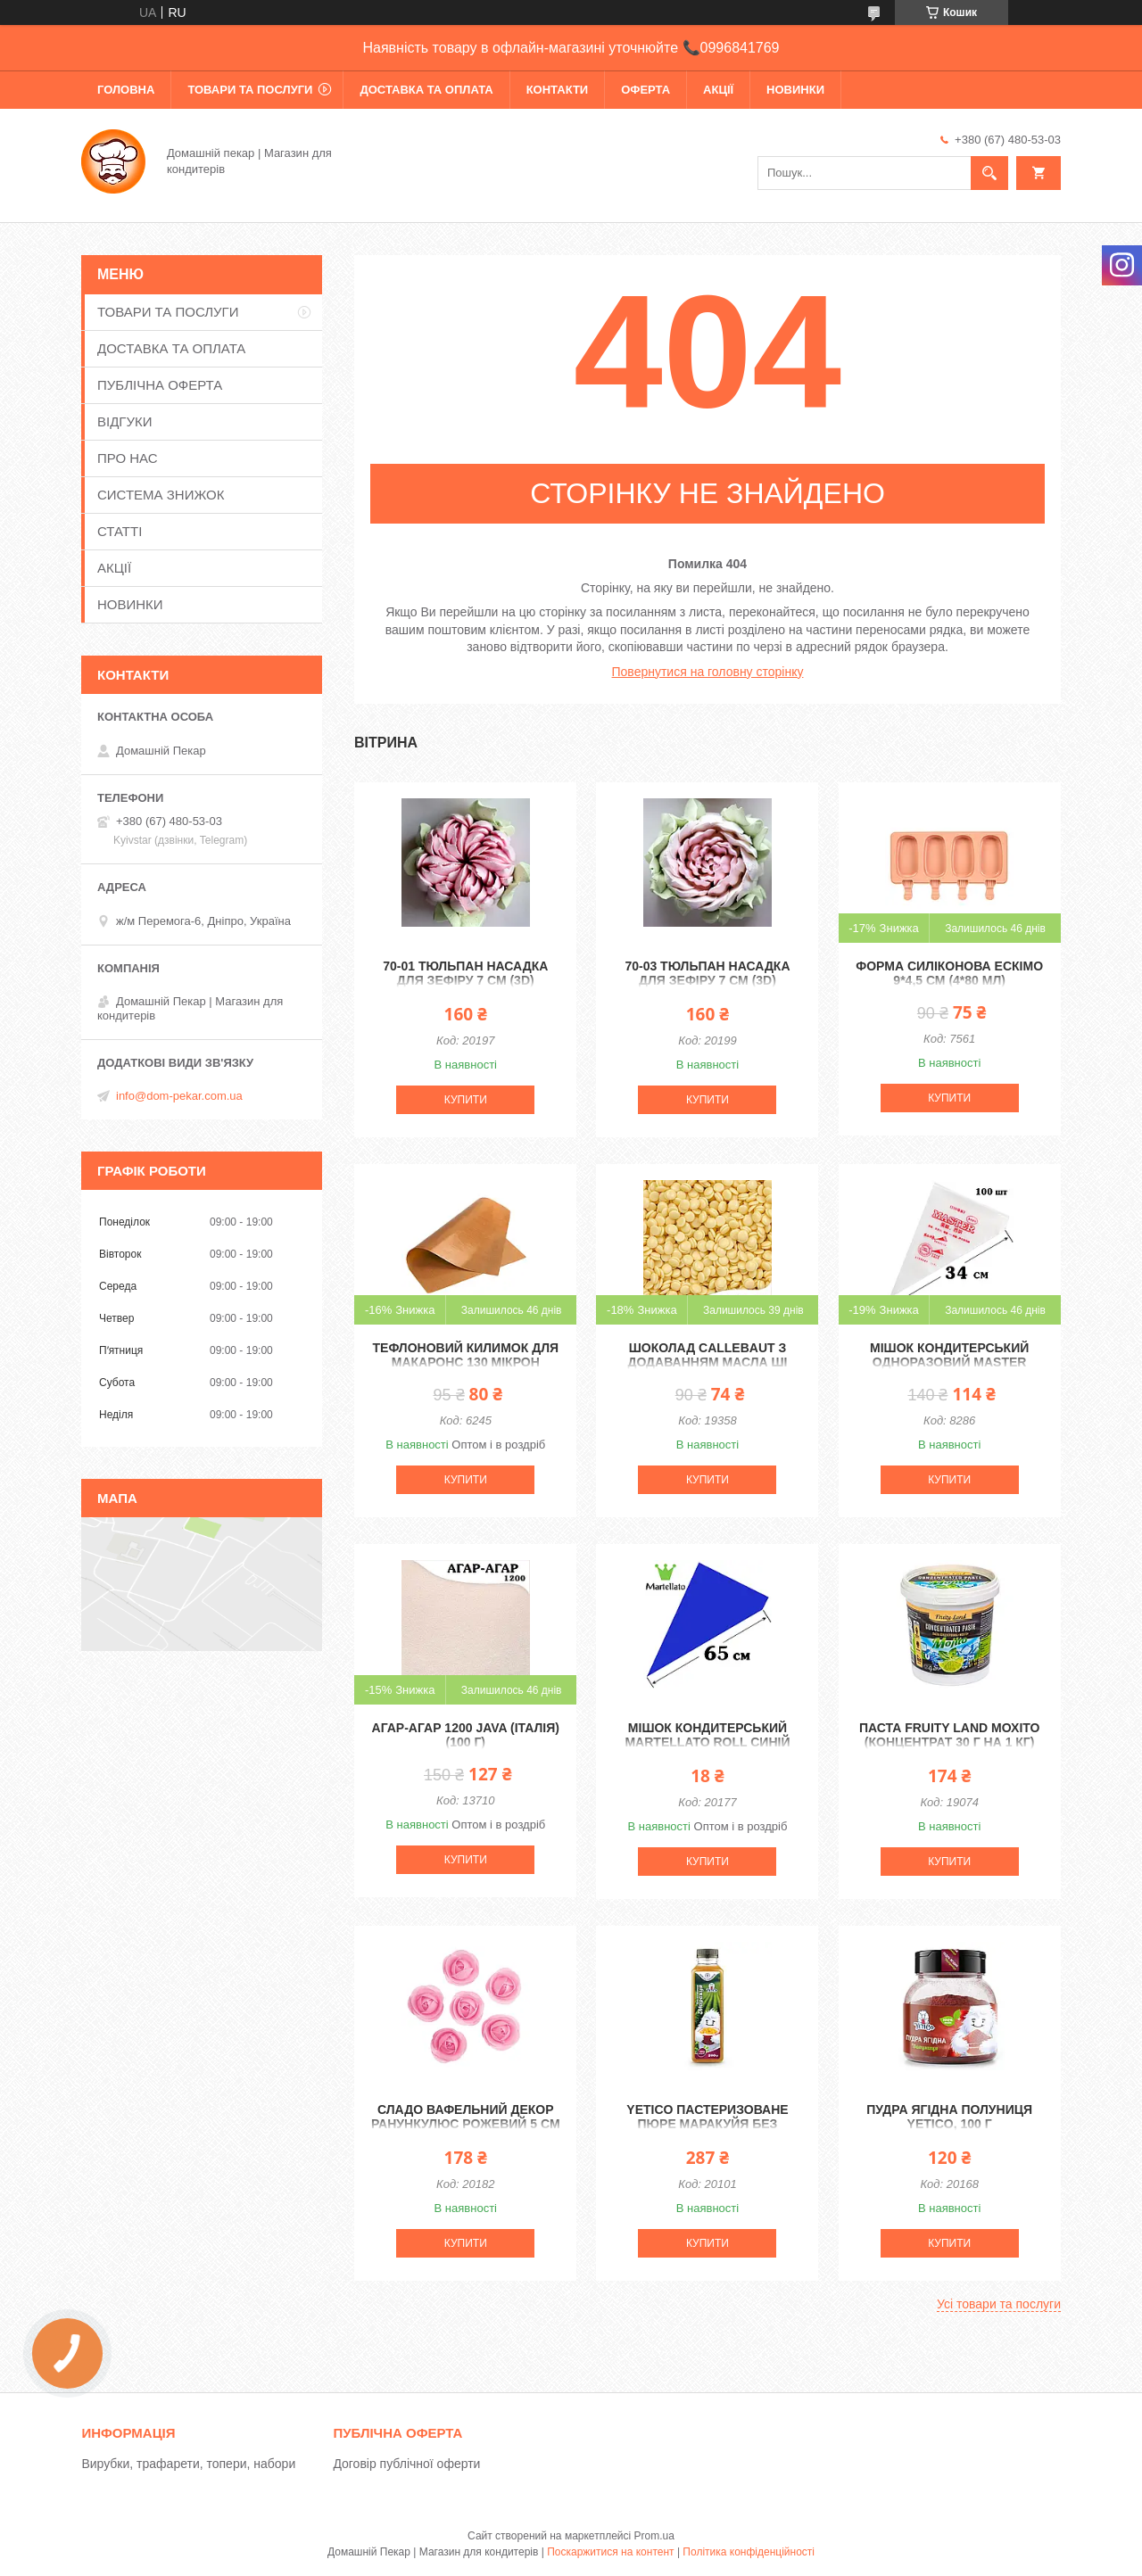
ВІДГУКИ (125, 421)
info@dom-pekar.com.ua (179, 1095)
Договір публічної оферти (406, 2463)
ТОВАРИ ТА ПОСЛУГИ (249, 89)
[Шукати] (989, 173)
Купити (465, 1100)
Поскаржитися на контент (610, 2552)
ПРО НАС (127, 458)
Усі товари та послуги (999, 2304)
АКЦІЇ (718, 89)
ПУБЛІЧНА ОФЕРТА (159, 384)
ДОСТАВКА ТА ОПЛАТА (426, 89)
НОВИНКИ (795, 89)
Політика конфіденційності (749, 2552)
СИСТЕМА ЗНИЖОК (160, 494)
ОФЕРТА (645, 89)
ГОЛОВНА (125, 89)
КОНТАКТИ (557, 89)
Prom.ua (654, 2536)
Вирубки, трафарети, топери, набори (188, 2463)
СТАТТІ (119, 531)
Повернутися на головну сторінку (708, 672)
